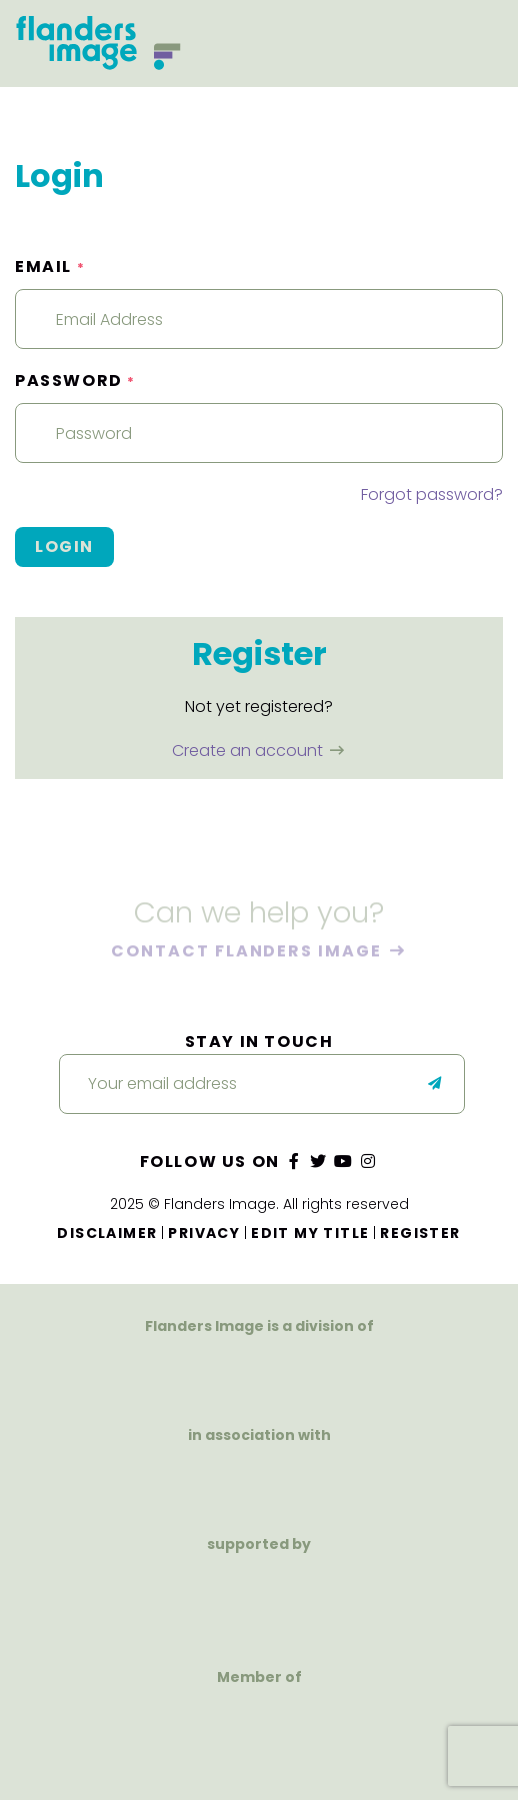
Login (64, 546)
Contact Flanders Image (248, 951)
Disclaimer (107, 1233)
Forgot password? (432, 494)
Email (50, 266)
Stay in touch (259, 1041)
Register (420, 1233)
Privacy (204, 1233)
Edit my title (310, 1233)
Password (75, 380)
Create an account (249, 750)
